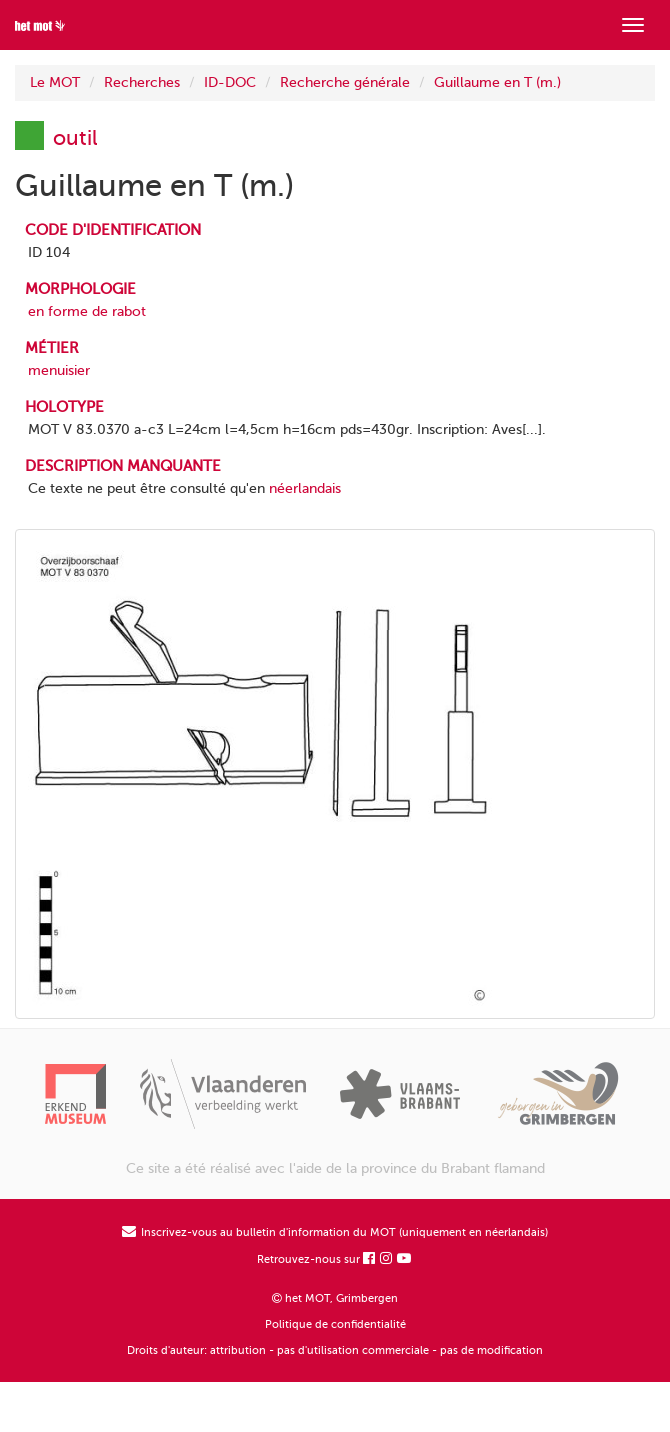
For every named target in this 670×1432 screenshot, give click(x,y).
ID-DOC (230, 82)
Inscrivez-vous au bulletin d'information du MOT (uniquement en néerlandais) (335, 1232)
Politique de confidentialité (335, 1324)
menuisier (59, 370)
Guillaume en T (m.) (497, 82)
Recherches (142, 82)
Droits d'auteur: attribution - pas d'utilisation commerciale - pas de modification (335, 1350)
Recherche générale (345, 82)
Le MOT (55, 82)
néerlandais (305, 488)
